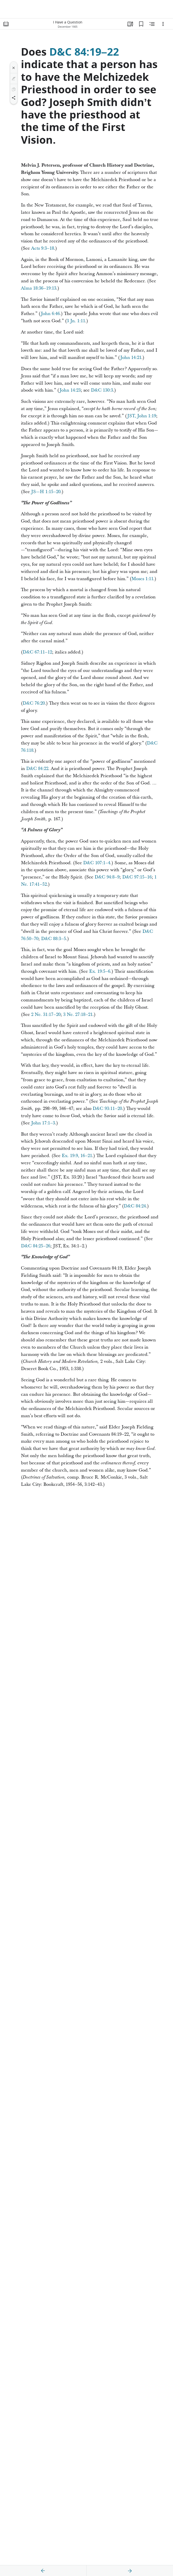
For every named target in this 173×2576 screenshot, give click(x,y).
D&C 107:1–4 (96, 863)
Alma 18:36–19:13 (38, 288)
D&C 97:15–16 (137, 877)
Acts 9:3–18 (42, 248)
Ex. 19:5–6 (99, 971)
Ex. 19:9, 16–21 (77, 1156)
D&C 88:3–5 (53, 939)
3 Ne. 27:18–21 (78, 1014)
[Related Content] (152, 23)
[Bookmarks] (141, 23)
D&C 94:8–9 (107, 877)
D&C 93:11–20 (107, 1108)
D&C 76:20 (34, 703)
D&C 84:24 (135, 1206)
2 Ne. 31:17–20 (45, 1014)
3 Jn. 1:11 (76, 321)
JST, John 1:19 (141, 416)
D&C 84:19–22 (84, 51)
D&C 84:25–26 (35, 1246)
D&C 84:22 (37, 768)
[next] (130, 2571)
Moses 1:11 (142, 579)
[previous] (43, 2571)
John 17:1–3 (43, 1123)
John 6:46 (50, 314)
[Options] (163, 23)
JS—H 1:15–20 (45, 492)
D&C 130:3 (102, 390)
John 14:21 (130, 357)
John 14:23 (70, 390)
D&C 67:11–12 (37, 652)
